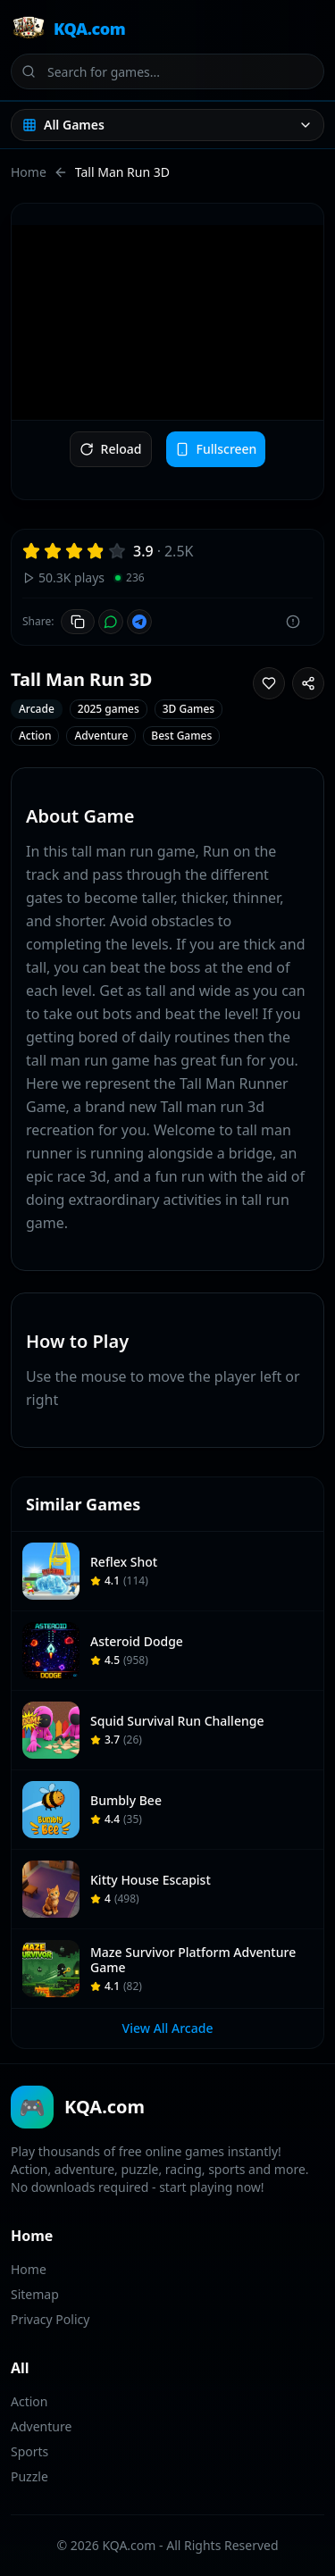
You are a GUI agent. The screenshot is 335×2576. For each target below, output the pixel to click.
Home (28, 171)
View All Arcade (168, 2028)
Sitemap (35, 2294)
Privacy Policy (50, 2319)
